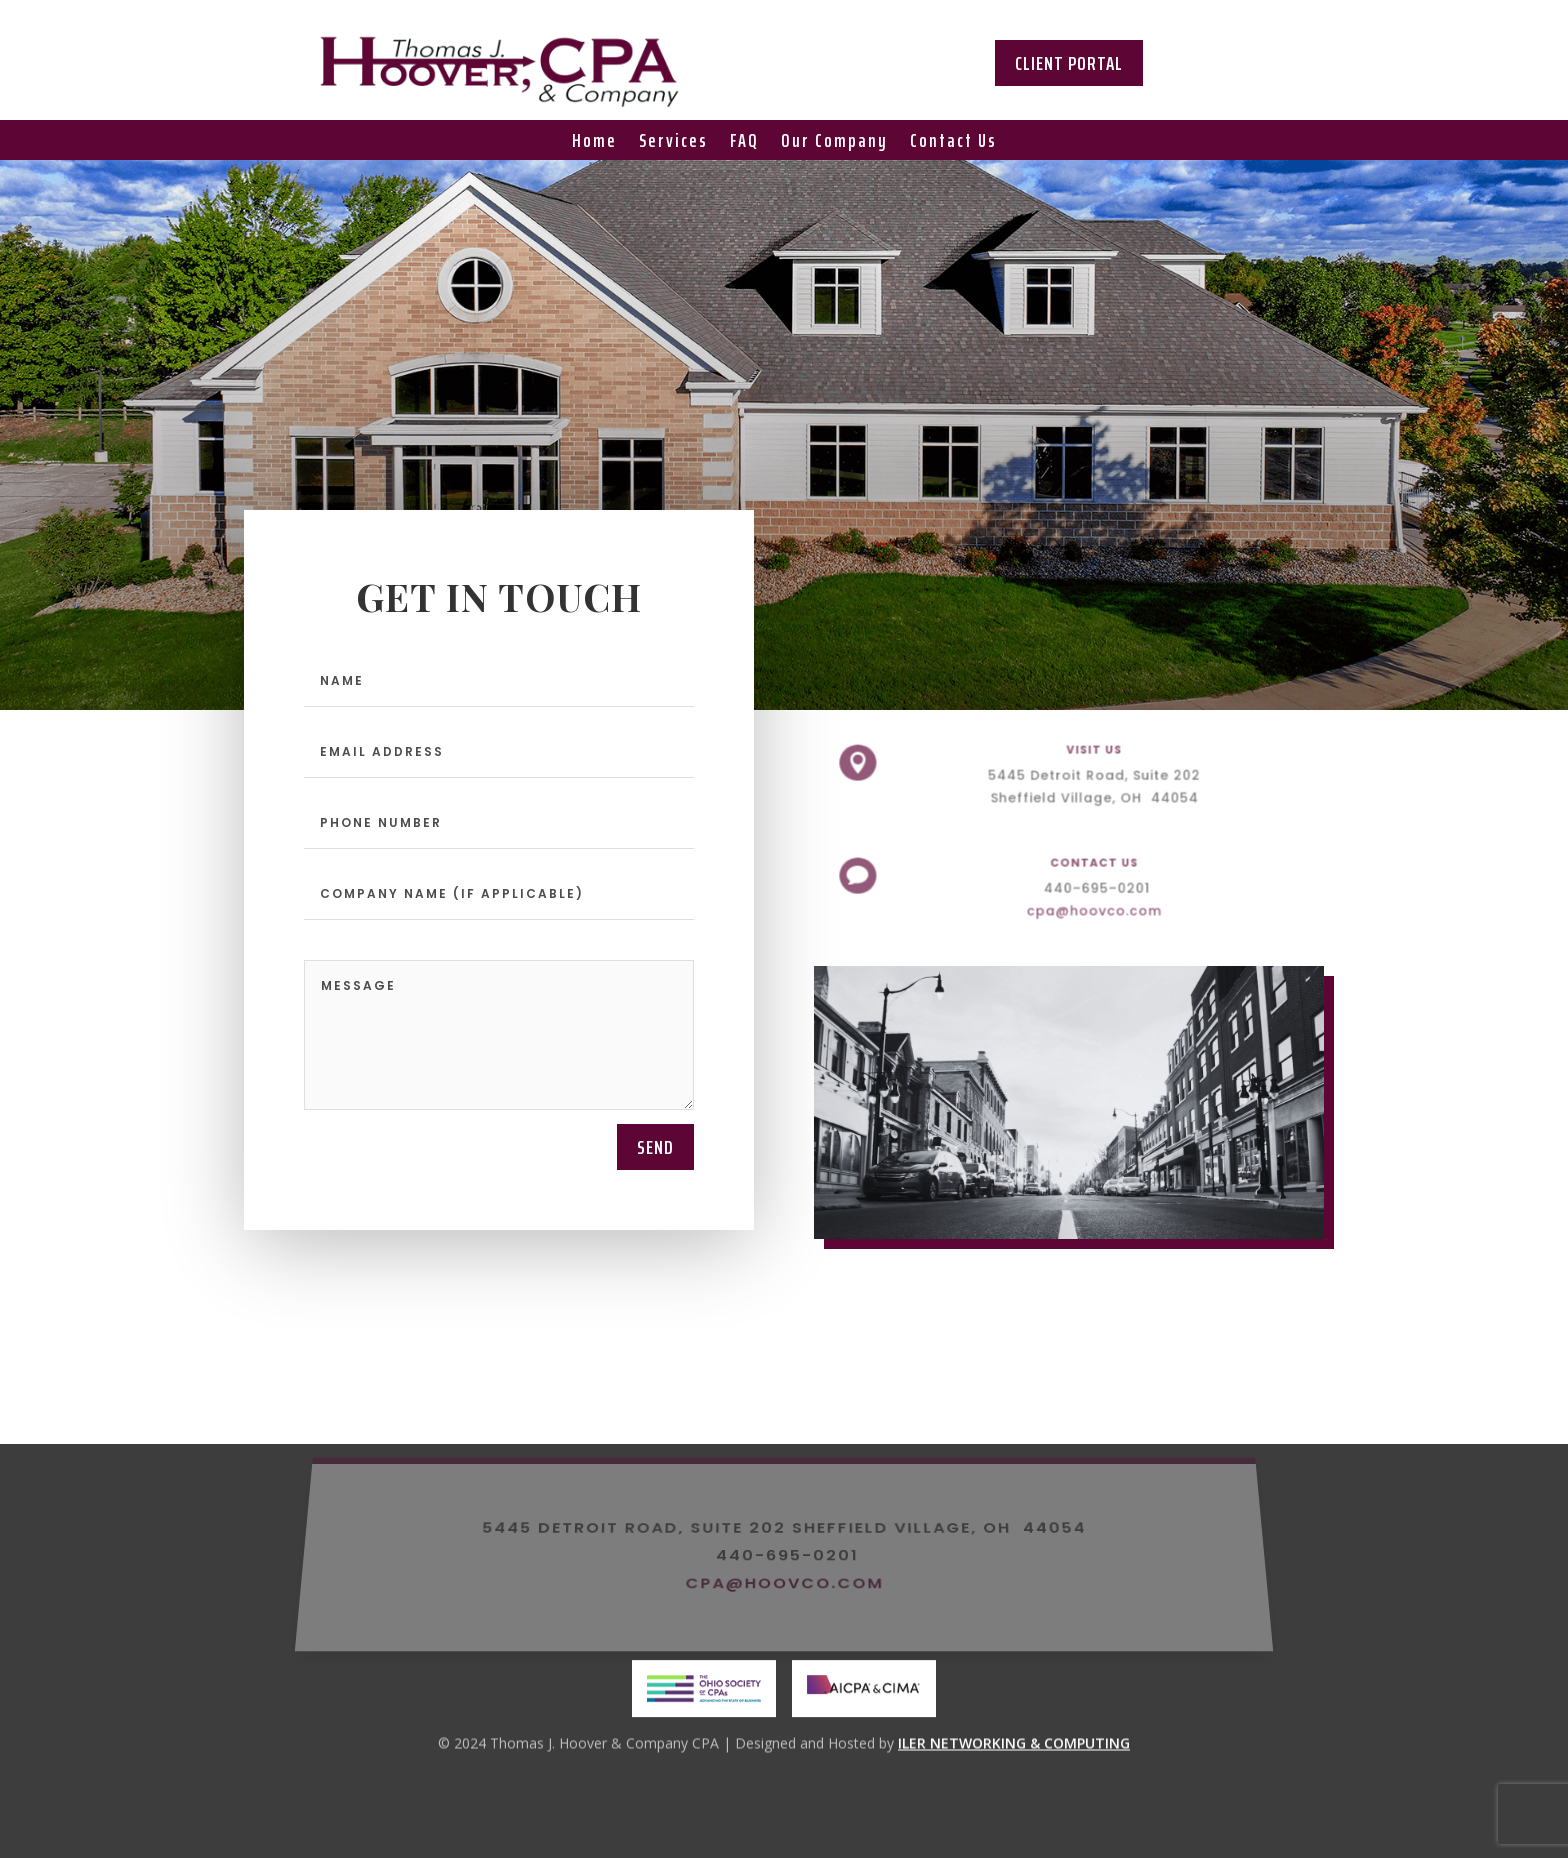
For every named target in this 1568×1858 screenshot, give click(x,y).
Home (594, 144)
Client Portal (1069, 63)
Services (673, 144)
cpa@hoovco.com (1088, 906)
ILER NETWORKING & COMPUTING (1014, 1745)
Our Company (834, 144)
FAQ (744, 144)
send (655, 1147)
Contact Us (953, 144)
